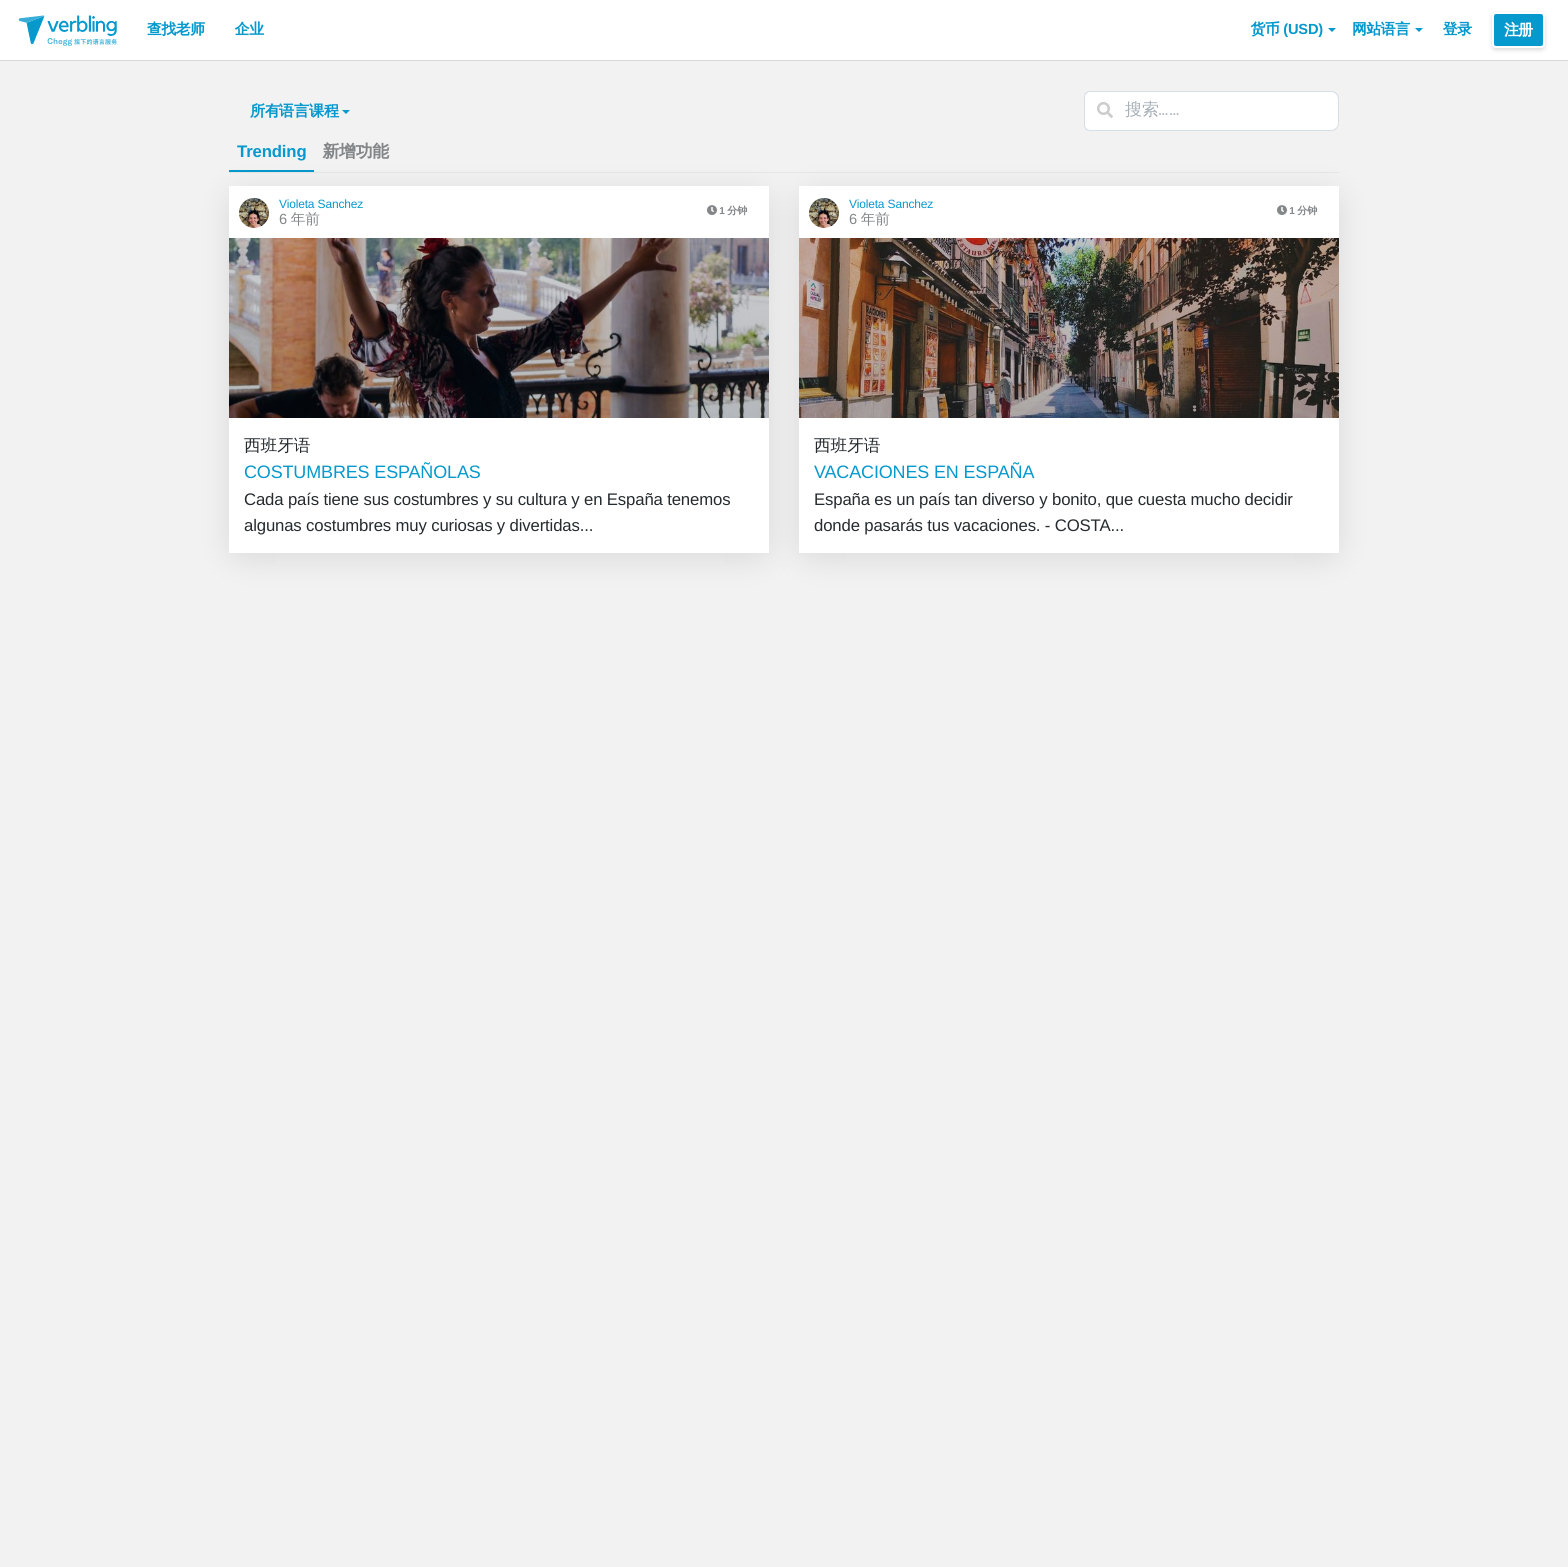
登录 (1457, 30)
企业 (249, 30)
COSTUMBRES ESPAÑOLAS (362, 472)
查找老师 (176, 30)
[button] (1293, 30)
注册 (1518, 30)
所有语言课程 (300, 111)
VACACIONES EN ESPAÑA (924, 472)
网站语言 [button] (1387, 30)
